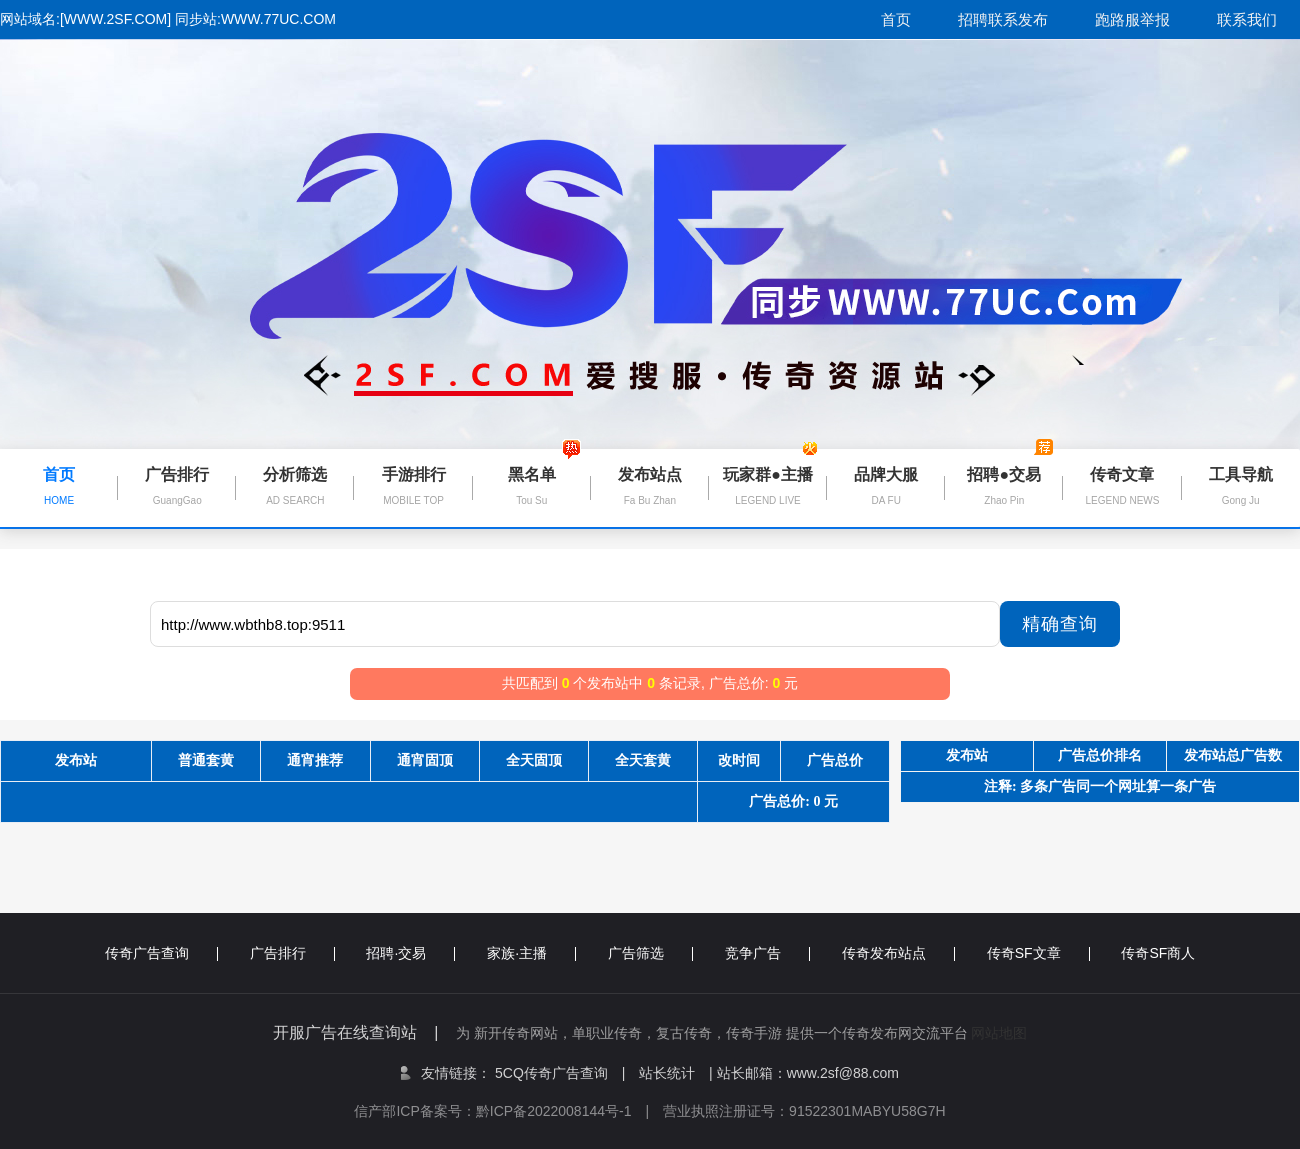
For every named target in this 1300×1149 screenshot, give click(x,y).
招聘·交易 (410, 953)
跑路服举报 (1132, 19)
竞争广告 (767, 953)
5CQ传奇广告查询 (560, 1073)
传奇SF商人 (1158, 953)
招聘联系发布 (1003, 19)
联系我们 (1247, 19)
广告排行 (292, 953)
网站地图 (999, 1033)
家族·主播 (531, 953)
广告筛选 (650, 953)
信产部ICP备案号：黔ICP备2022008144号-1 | (508, 1111)
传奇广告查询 (161, 953)
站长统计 (667, 1073)
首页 (896, 19)
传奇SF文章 (1038, 953)
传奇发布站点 (898, 953)
